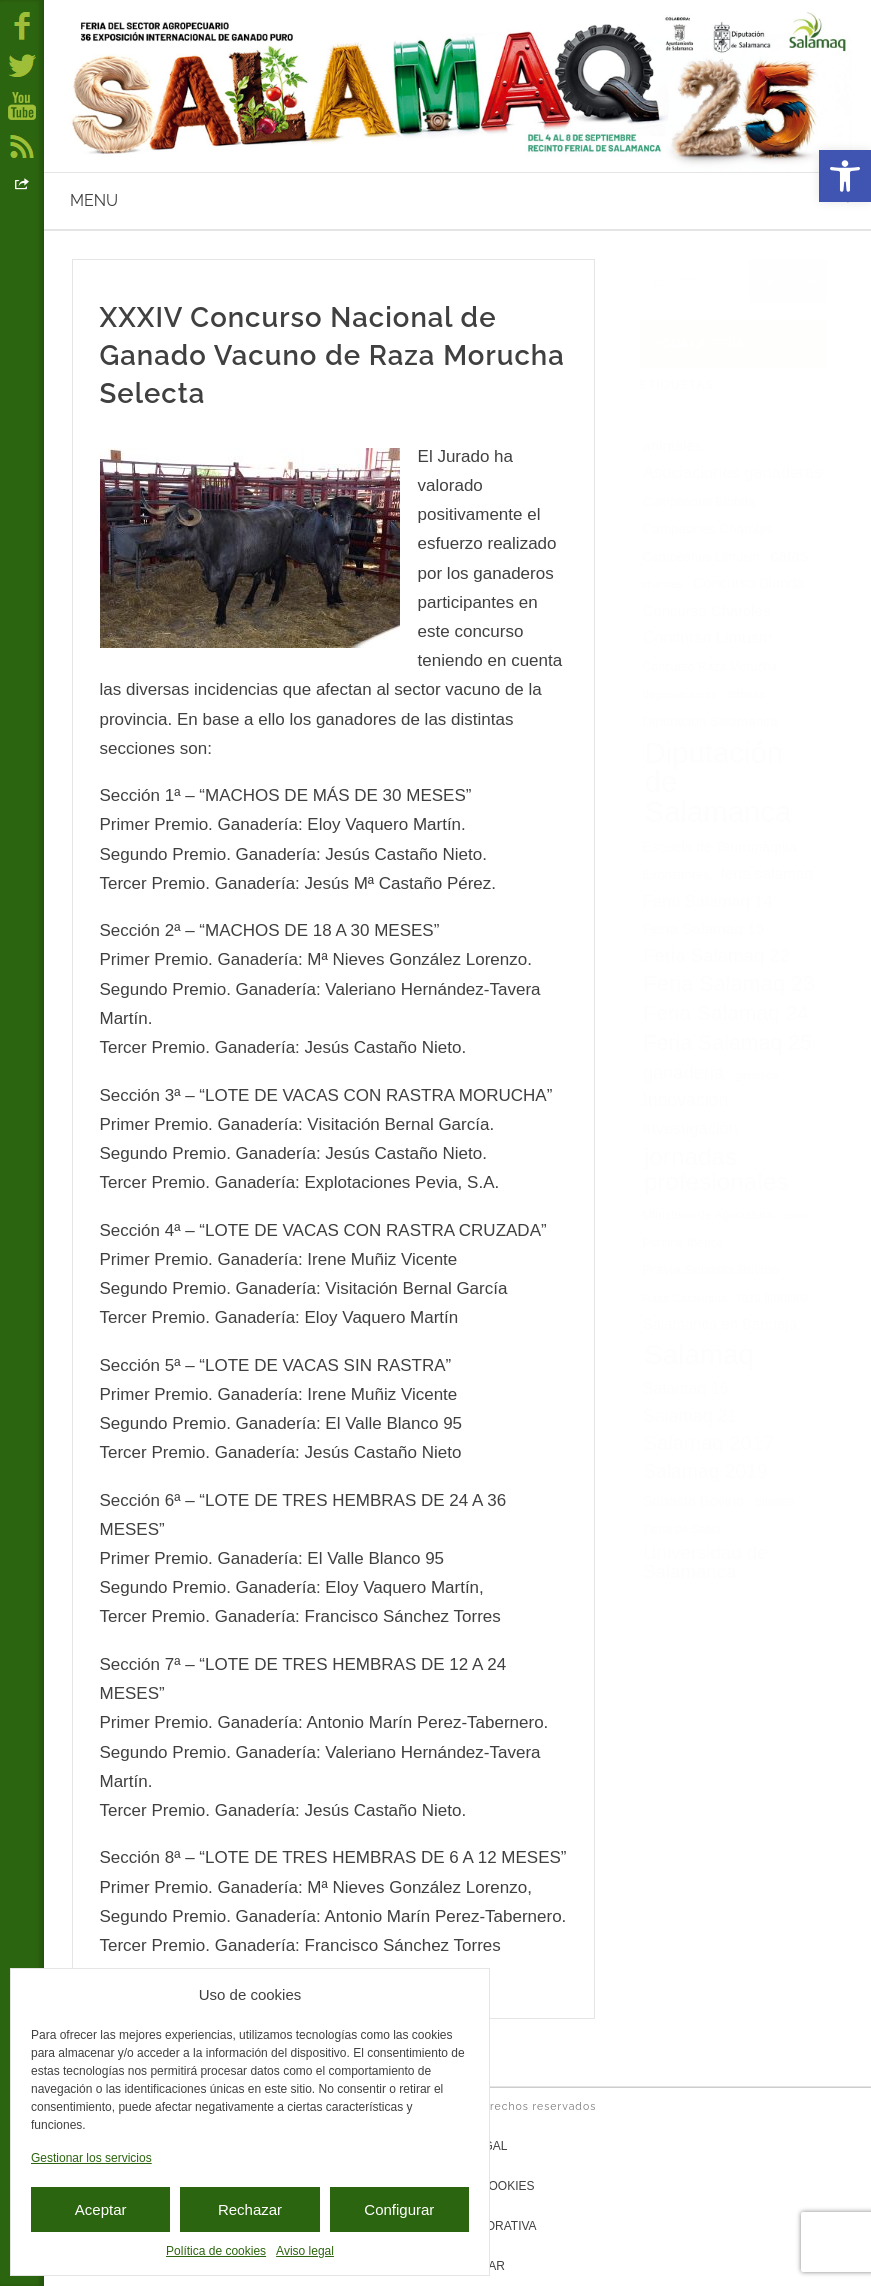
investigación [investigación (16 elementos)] (690, 1128)
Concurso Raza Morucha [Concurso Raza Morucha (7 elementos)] (709, 667)
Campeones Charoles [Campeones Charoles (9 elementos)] (708, 528)
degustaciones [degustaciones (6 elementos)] (679, 694)
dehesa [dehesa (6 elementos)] (746, 694)
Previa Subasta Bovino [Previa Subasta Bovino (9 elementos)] (711, 1269)
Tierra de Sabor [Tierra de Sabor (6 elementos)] (682, 1529)
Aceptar (101, 2209)
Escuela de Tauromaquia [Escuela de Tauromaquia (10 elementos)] (720, 847)
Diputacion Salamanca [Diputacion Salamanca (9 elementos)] (710, 721)
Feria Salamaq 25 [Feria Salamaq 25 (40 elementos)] (728, 1043)
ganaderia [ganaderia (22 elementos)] (683, 1073)
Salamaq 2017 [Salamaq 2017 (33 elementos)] (708, 1443)
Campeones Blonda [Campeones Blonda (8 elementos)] (698, 501)
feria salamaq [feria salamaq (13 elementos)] (767, 873)
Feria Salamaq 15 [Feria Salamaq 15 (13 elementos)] (704, 928)
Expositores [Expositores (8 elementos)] (675, 875)
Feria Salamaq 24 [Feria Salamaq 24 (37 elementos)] (725, 1012)
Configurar (399, 2209)
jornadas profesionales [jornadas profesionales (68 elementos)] (716, 1168)
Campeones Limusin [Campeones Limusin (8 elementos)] (700, 556)
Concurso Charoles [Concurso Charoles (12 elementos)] (707, 611)
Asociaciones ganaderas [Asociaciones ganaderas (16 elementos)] (732, 472)
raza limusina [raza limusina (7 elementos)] (773, 1298)
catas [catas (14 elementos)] (790, 555)
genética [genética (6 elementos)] (757, 1075)
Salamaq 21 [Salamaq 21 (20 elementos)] (690, 1416)
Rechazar (250, 2209)
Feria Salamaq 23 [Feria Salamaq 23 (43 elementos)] (729, 983)
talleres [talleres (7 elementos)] (774, 1502)
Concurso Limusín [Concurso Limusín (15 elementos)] (707, 637)
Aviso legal (305, 2251)
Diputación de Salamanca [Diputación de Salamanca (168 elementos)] (718, 782)
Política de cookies (216, 2251)
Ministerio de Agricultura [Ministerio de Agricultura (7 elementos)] (707, 1215)
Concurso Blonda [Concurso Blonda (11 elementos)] (748, 583)
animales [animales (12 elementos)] (673, 446)
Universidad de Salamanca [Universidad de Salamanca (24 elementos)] (705, 1562)
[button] (845, 176)
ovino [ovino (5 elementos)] (795, 1215)
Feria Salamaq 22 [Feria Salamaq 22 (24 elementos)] (716, 955)
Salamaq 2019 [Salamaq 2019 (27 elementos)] (705, 1471)
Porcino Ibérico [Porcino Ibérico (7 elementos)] (682, 1243)
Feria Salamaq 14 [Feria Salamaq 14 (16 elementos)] (708, 901)
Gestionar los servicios (91, 2158)
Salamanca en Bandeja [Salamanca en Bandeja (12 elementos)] (720, 1324)
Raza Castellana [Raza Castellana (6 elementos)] (684, 1298)
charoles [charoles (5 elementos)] (662, 584)
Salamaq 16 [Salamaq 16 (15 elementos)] (686, 1388)
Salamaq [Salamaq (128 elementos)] (699, 1354)
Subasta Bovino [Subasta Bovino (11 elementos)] (694, 1501)
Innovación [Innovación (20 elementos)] (685, 1100)
